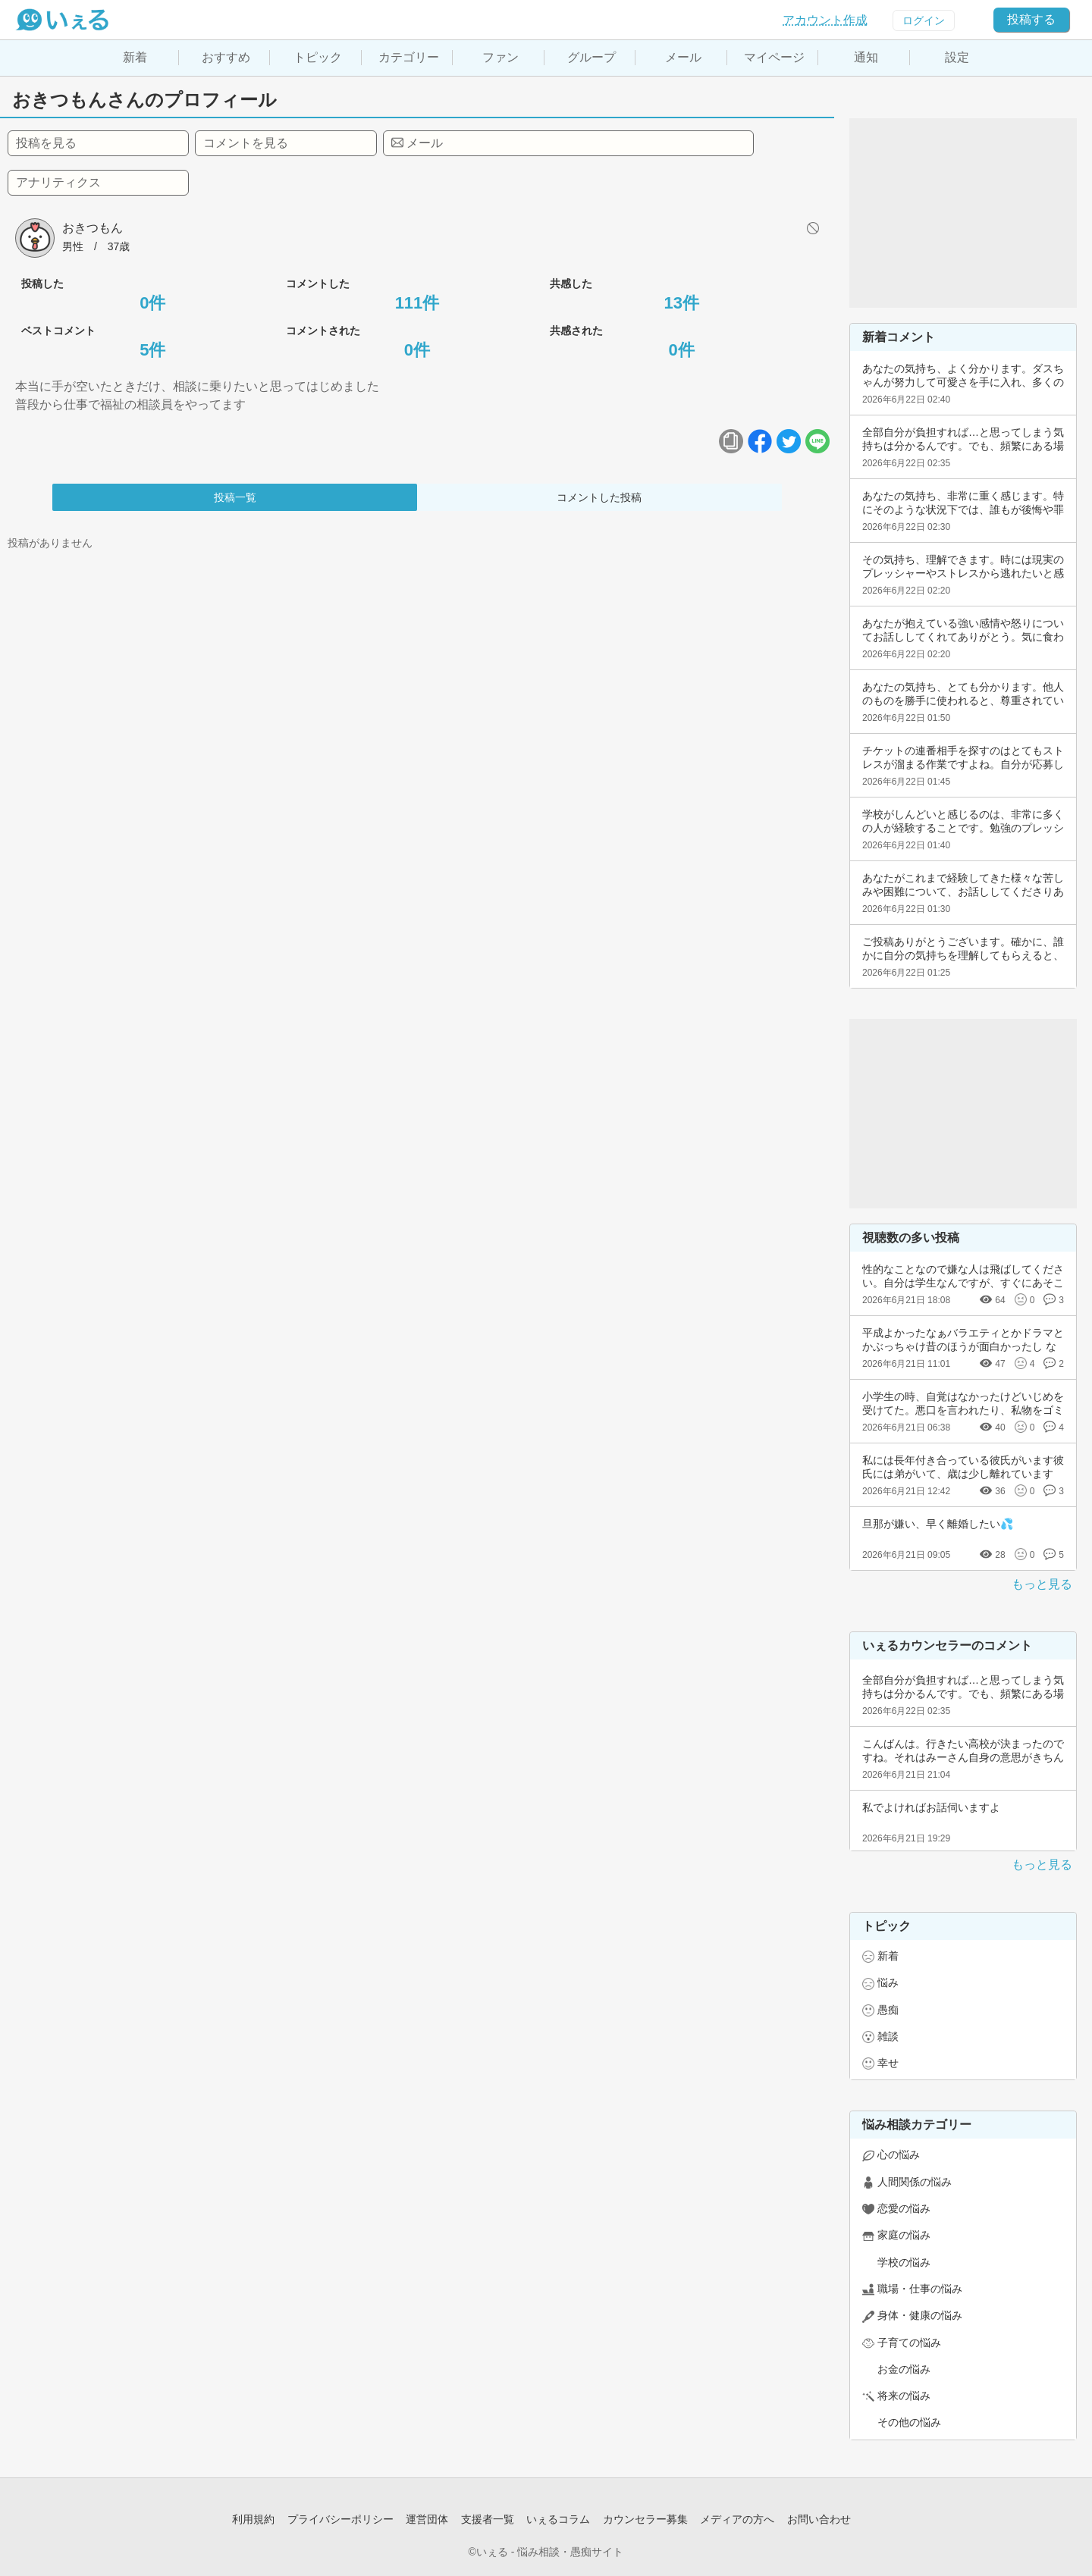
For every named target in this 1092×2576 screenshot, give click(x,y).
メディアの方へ (737, 2519)
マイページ (774, 57)
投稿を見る (46, 142)
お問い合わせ (819, 2519)
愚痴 (888, 2010)
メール (683, 57)
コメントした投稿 (599, 497)
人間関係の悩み (914, 2182)
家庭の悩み (903, 2235)
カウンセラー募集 (645, 2519)
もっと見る (1042, 1584)
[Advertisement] (963, 213)
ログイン (923, 20)
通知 (866, 57)
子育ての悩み (909, 2342)
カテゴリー (408, 57)
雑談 (888, 2036)
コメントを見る (245, 142)
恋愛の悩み (903, 2208)
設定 (957, 57)
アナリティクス (58, 182)
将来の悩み (903, 2396)
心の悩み (898, 2154)
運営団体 (427, 2519)
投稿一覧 (235, 497)
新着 (135, 57)
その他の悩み (909, 2422)
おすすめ (226, 57)
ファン (500, 57)
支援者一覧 (487, 2519)
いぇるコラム (558, 2519)
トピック (317, 57)
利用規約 (253, 2519)
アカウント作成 (825, 20)
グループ (591, 57)
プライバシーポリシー (340, 2519)
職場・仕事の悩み (919, 2289)
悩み (888, 1982)
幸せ (888, 2063)
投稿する (1031, 19)
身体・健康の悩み (919, 2315)
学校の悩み (903, 2262)
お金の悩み (903, 2369)
